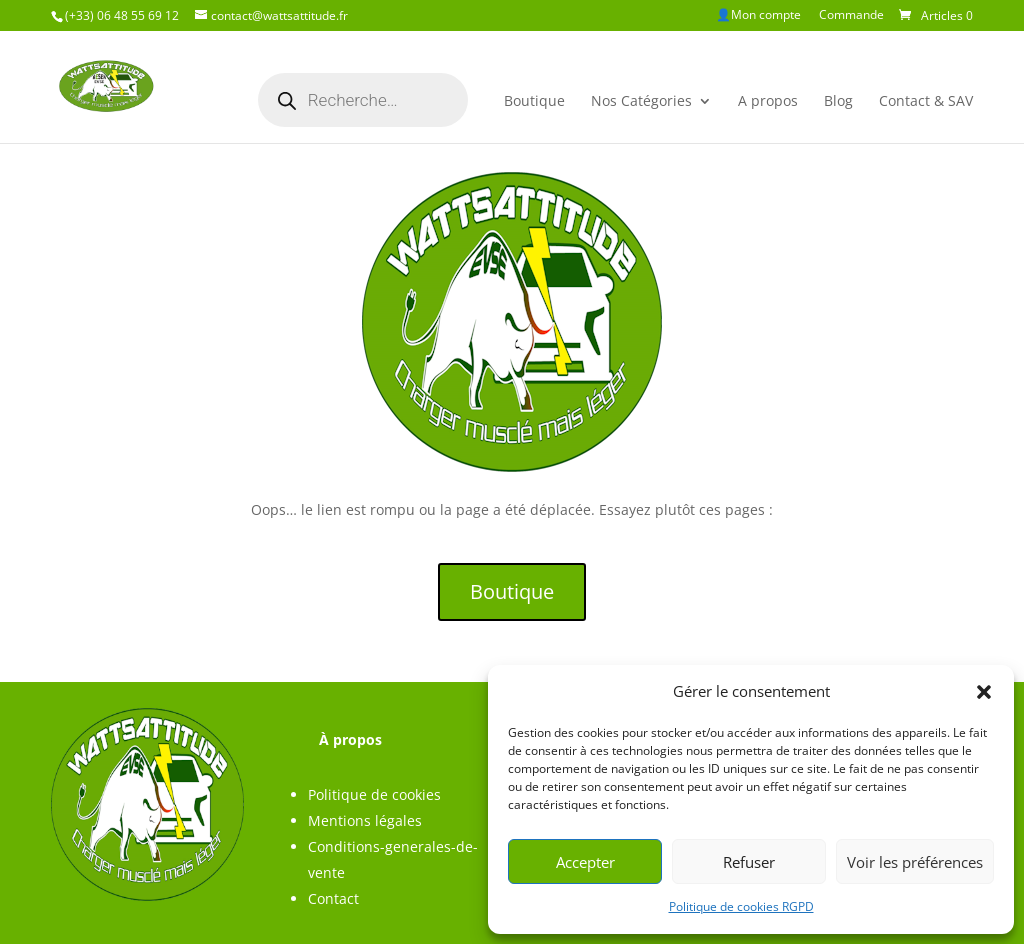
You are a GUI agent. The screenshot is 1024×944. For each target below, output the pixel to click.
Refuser (749, 862)
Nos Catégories (641, 101)
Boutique (534, 101)
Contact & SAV (926, 101)
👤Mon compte (758, 16)
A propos (768, 101)
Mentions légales (365, 820)
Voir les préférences (915, 862)
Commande (851, 16)
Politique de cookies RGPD (741, 906)
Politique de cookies (374, 794)
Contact (333, 898)
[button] (984, 692)
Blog (838, 101)
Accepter (585, 862)
